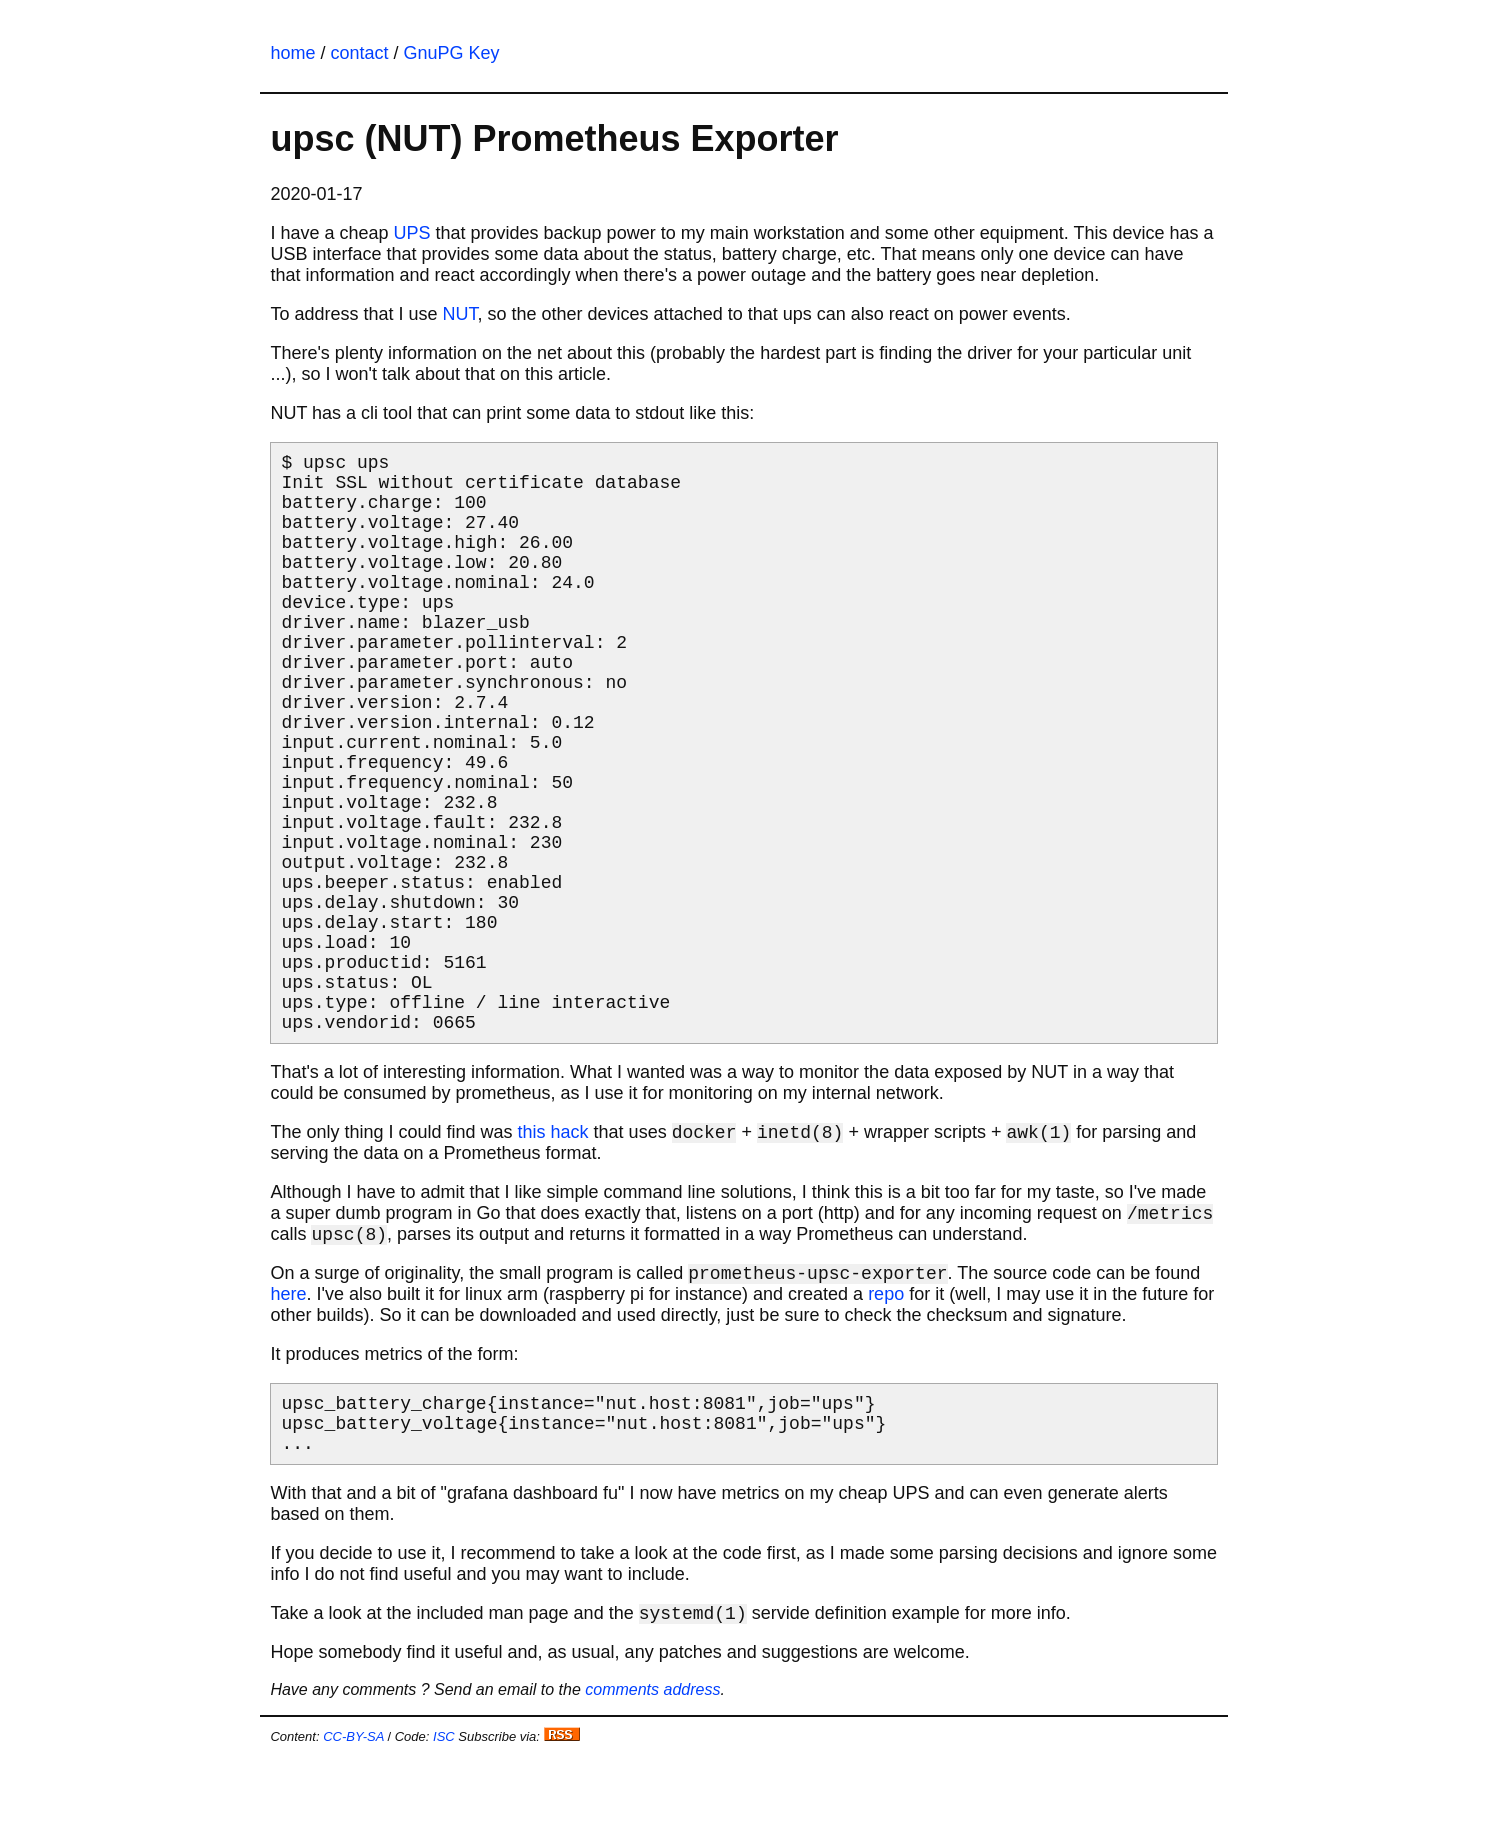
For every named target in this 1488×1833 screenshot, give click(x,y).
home (292, 53)
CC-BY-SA (353, 1800)
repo (886, 1352)
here (288, 1352)
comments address (652, 1753)
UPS (412, 233)
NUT (460, 314)
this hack (553, 1190)
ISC (444, 1800)
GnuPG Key (452, 53)
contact (359, 53)
